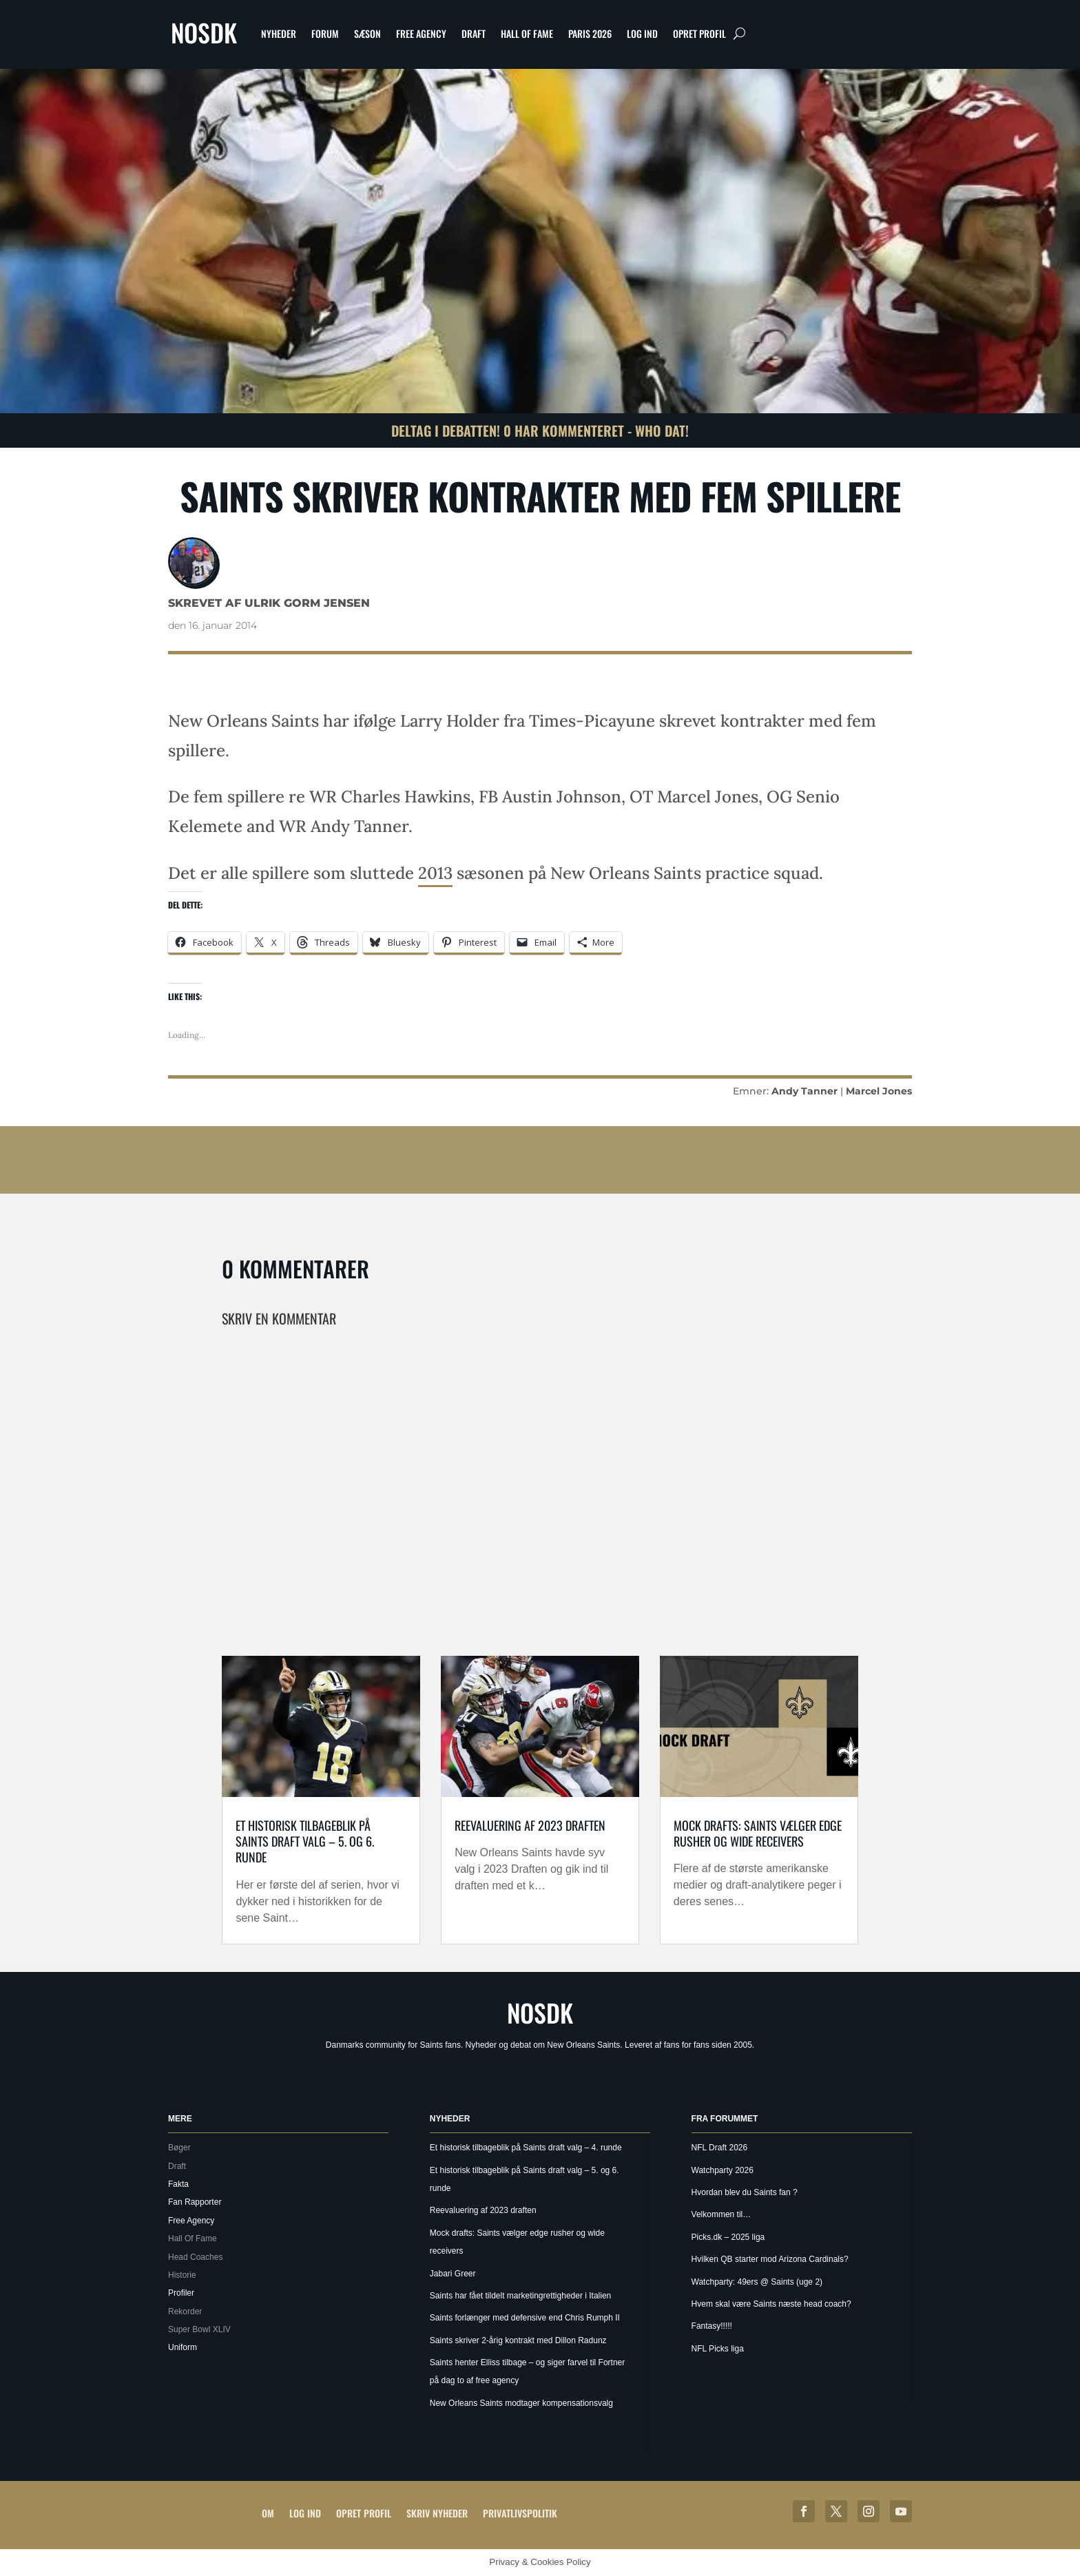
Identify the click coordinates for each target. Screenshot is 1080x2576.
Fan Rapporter (194, 2202)
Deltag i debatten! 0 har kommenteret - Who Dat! (540, 430)
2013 (435, 873)
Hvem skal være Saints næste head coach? (771, 2304)
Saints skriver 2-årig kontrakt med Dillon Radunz (518, 2340)
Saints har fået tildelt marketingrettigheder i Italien (520, 2295)
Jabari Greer (453, 2273)
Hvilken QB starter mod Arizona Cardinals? (770, 2259)
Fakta (178, 2184)
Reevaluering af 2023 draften (530, 1825)
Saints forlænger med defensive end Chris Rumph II (525, 2318)
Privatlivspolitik (520, 2513)
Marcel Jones (879, 1091)
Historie (182, 2275)
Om (268, 2513)
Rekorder (185, 2311)
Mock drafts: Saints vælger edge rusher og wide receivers (758, 1833)
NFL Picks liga (718, 2349)
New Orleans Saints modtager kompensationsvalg (521, 2403)
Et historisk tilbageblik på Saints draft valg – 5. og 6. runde (305, 1841)
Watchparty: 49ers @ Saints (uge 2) (757, 2282)
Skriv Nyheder (437, 2513)
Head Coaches (195, 2257)
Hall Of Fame (527, 33)
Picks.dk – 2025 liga (728, 2237)
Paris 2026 (590, 33)
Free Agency (421, 33)
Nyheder (278, 33)
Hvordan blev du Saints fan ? (745, 2192)
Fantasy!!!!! (712, 2326)
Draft (473, 33)
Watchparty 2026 (723, 2170)
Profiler (181, 2293)
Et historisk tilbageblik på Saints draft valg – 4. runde (526, 2147)
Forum (325, 33)
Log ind (642, 33)
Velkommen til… (721, 2214)
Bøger (179, 2147)
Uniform (182, 2347)
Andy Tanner (804, 1091)
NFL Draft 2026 (720, 2147)
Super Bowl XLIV (199, 2329)
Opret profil (699, 33)
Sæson (367, 33)
